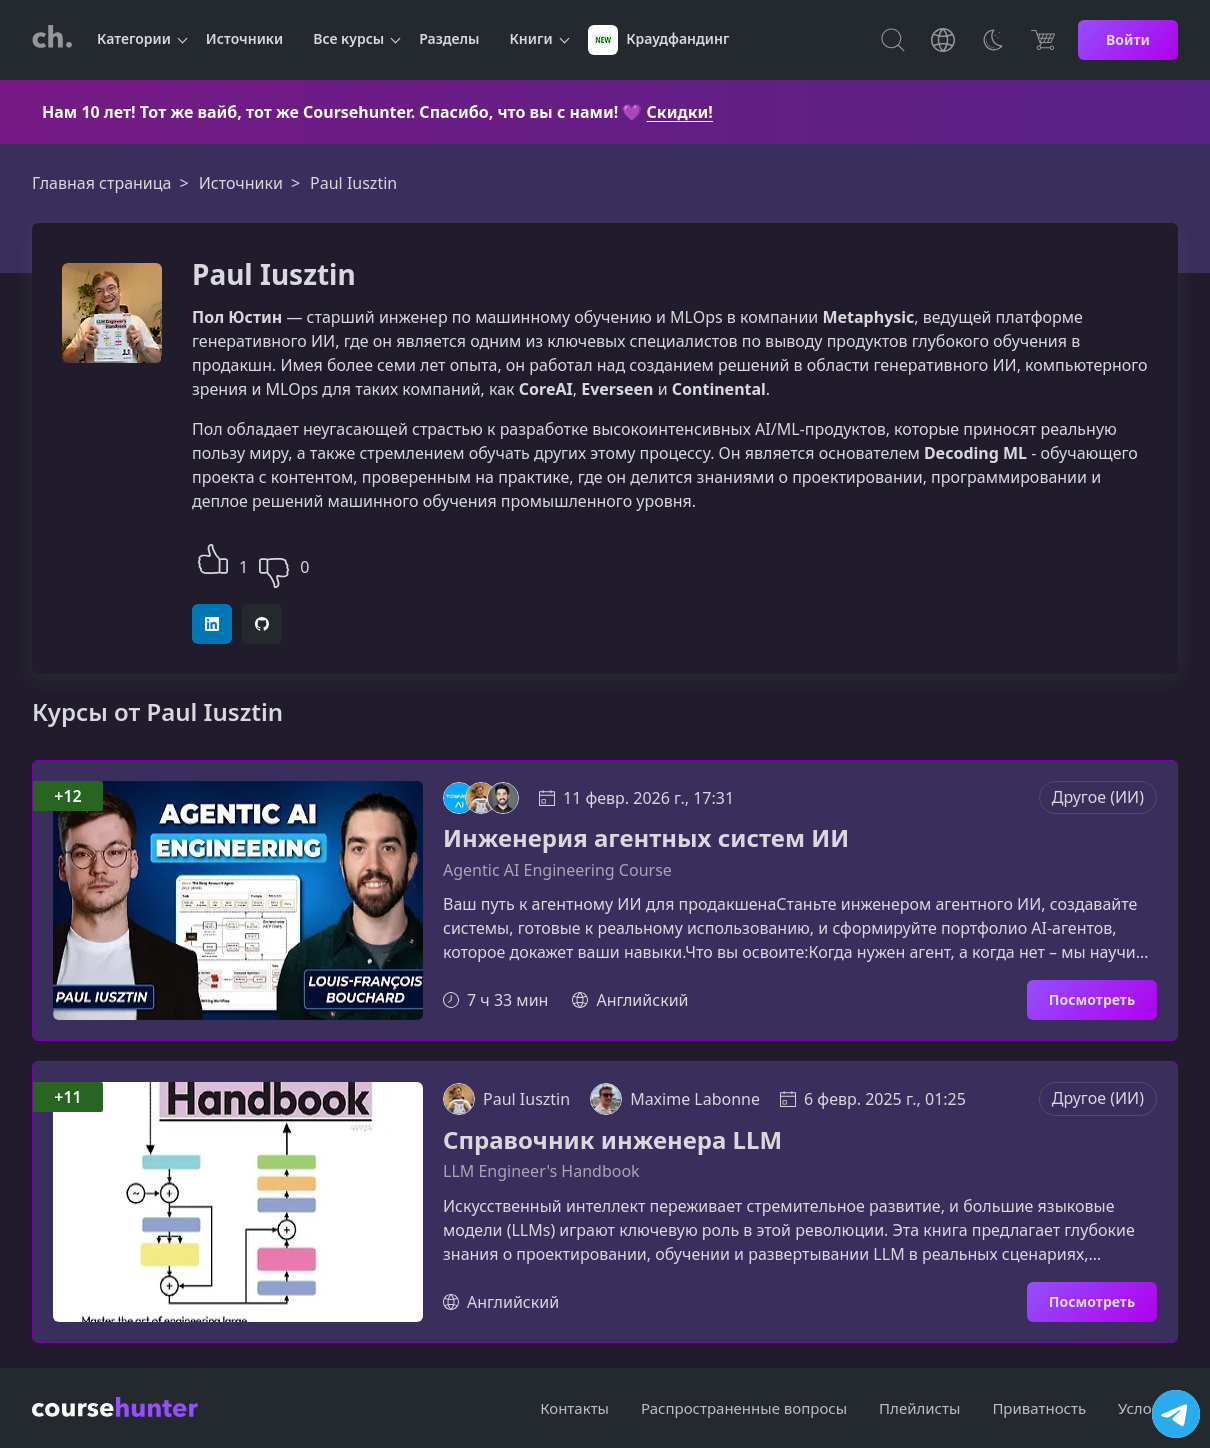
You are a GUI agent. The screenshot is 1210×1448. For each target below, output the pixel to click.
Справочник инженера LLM (612, 1140)
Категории (134, 38)
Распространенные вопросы (744, 1408)
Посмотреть (1092, 999)
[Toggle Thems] (993, 40)
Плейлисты (919, 1408)
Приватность (1039, 1408)
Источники (244, 38)
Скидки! (680, 112)
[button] (213, 556)
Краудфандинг (659, 40)
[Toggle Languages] (943, 40)
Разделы (449, 38)
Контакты (574, 1408)
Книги (531, 38)
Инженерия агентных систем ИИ (646, 838)
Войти (1128, 39)
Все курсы (348, 38)
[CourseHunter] (52, 40)
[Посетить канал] (1176, 1414)
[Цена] (1043, 40)
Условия (1148, 1408)
